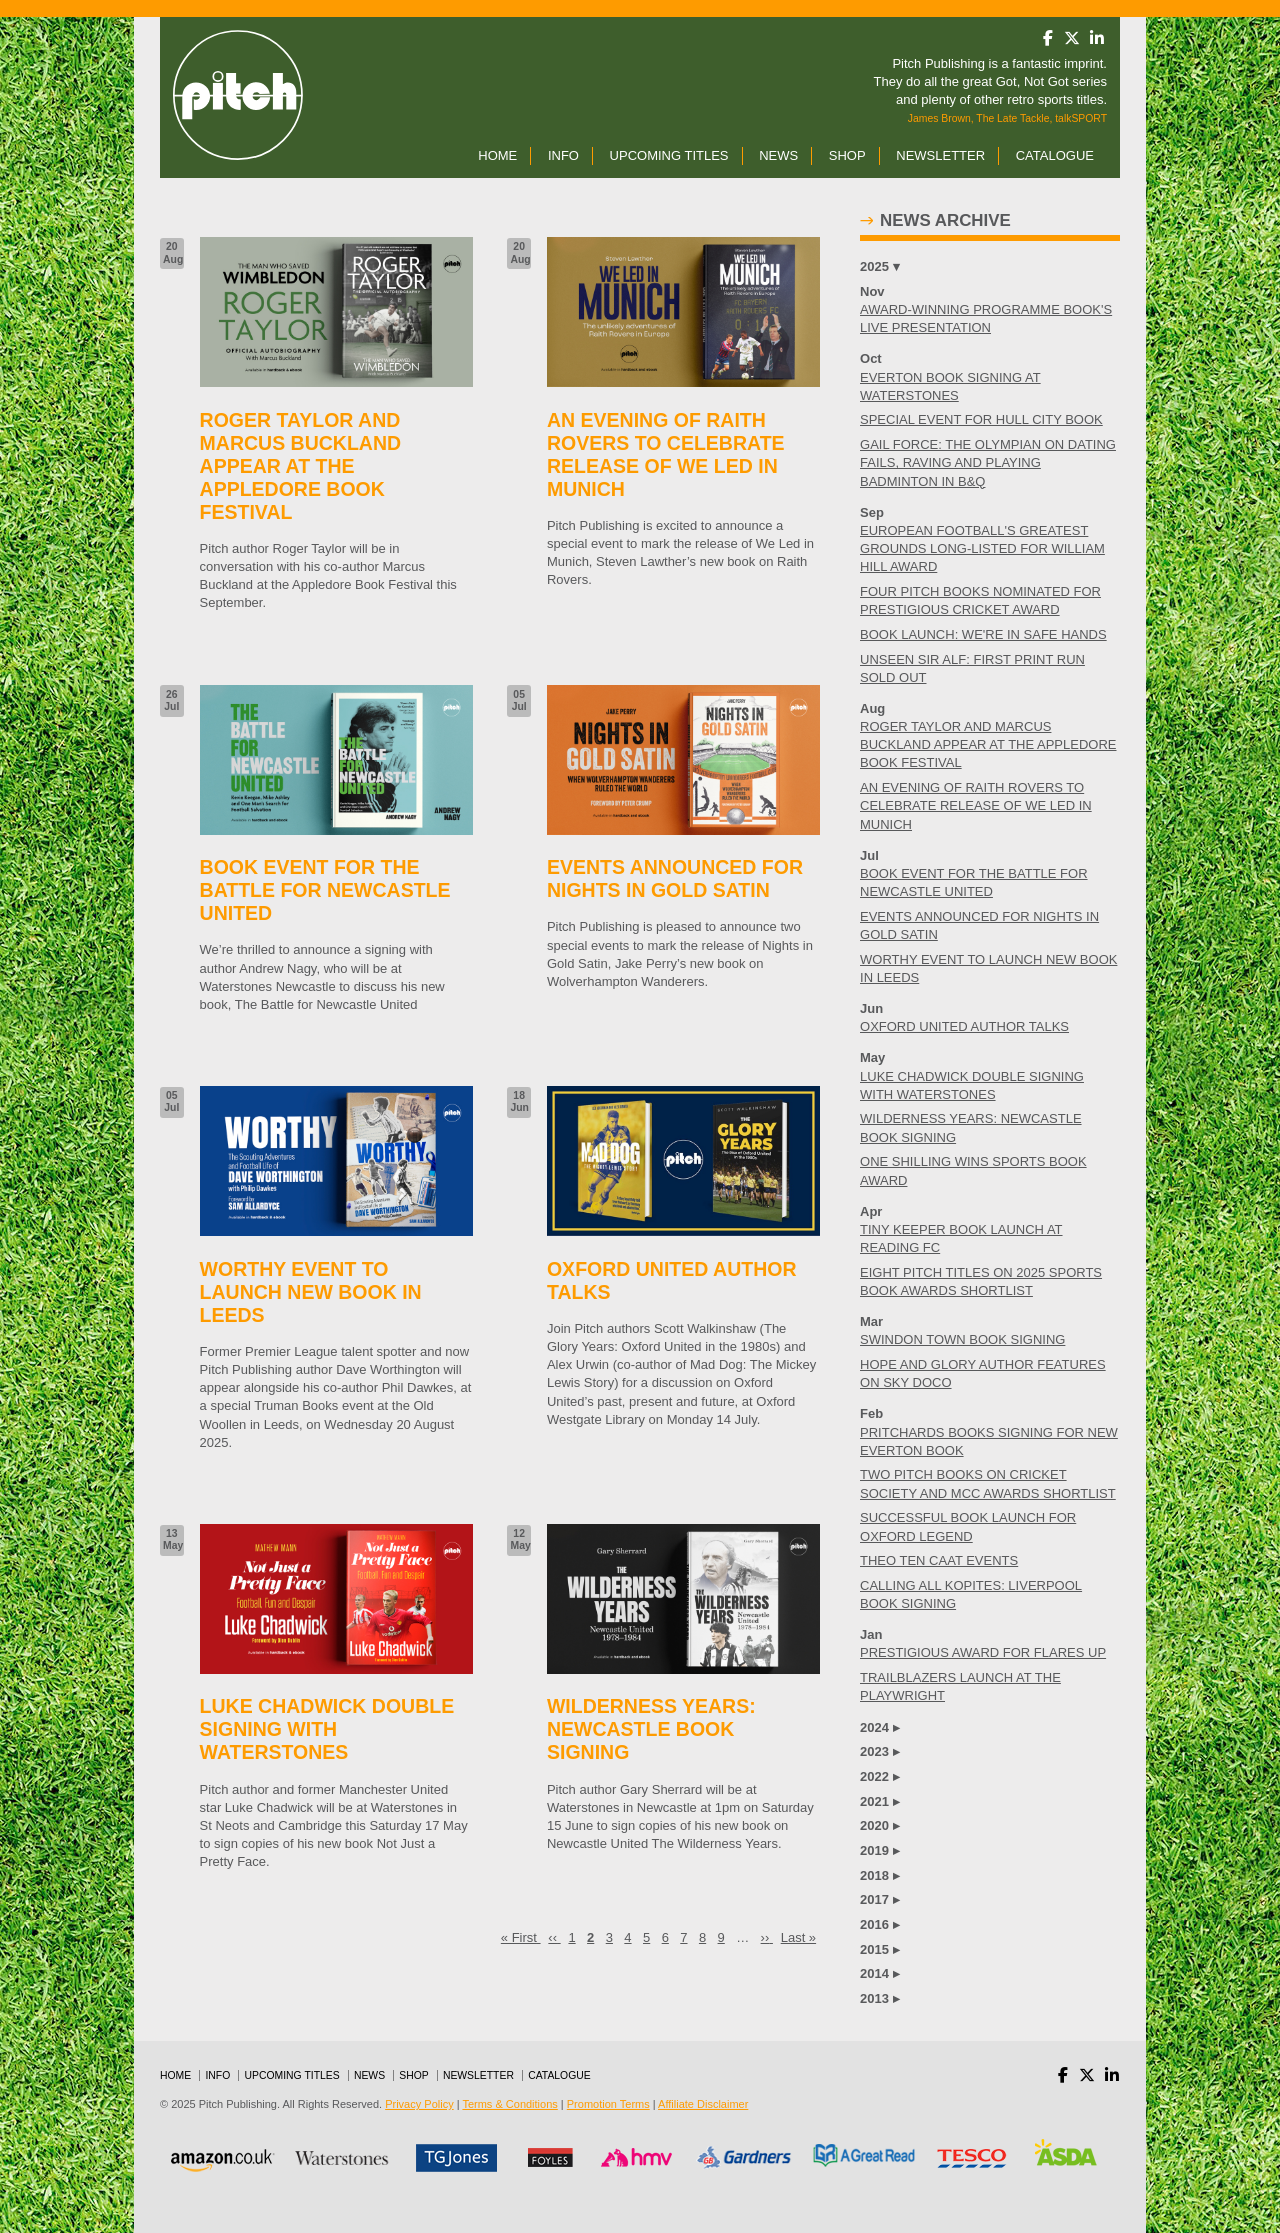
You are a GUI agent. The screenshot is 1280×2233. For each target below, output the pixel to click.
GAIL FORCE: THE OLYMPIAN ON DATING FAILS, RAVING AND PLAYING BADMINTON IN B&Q (988, 462)
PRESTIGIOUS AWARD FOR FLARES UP (983, 1652)
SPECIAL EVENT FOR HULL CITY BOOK (981, 419)
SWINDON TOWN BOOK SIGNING (962, 1339)
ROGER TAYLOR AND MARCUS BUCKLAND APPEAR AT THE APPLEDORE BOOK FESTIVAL (988, 744)
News (778, 155)
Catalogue (1055, 155)
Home (497, 155)
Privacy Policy (419, 2104)
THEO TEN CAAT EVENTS (939, 1560)
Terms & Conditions (509, 2104)
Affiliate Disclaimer (703, 2104)
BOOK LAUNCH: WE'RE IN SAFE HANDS (983, 634)
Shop (847, 155)
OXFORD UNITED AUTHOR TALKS (964, 1026)
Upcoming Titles (669, 155)
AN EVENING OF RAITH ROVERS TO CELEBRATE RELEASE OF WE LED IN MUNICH (976, 805)
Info (563, 155)
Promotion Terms (608, 2104)
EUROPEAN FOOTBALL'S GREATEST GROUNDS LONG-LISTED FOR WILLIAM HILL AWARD (982, 548)
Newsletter (940, 155)
